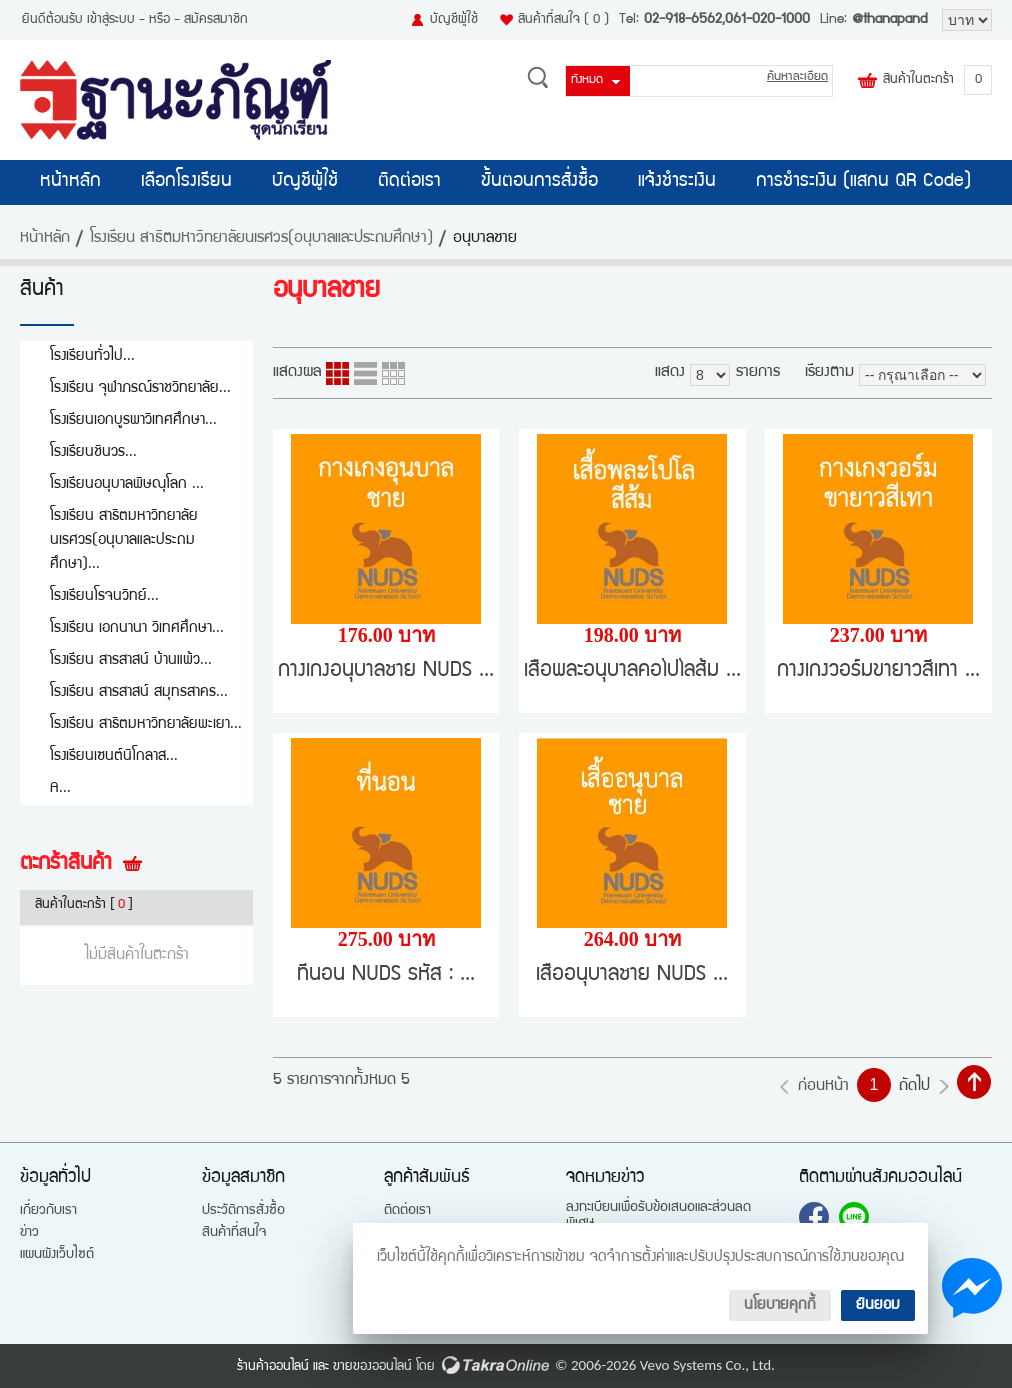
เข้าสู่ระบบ (111, 20)
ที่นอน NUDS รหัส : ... (386, 975)
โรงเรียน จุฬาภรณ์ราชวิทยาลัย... (140, 388)
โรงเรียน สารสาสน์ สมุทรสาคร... (139, 692)
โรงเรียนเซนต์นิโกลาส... (114, 756)
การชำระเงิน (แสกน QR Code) (863, 182)
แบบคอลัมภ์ (337, 373)
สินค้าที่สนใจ (563, 20)
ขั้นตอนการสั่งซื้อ (539, 182)
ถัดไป (914, 1087)
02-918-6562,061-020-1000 (727, 20)
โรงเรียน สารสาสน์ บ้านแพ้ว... (131, 660)
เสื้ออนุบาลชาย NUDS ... (632, 975)
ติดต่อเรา (409, 182)
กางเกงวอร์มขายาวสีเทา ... (878, 671)
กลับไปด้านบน (974, 1082)
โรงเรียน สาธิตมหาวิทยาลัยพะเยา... (146, 724)
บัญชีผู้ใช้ (454, 20)
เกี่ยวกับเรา (48, 1211)
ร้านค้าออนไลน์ (273, 1367)
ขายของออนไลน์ (372, 1367)
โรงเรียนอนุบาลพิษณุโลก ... (127, 484)
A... (60, 788)
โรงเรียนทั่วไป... (92, 356)
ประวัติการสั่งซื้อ (243, 1211)
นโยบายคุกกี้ (780, 1305)
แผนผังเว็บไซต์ (57, 1255)
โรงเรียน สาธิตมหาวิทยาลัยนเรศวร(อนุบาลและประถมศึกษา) (261, 239)
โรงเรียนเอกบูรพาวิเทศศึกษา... (133, 420)
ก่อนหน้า (823, 1087)
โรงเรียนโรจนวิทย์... (104, 596)
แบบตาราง (393, 373)
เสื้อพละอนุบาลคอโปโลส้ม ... (632, 671)
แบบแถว (365, 373)
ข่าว (29, 1233)
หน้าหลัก (70, 182)
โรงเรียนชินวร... (93, 452)
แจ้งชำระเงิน (677, 182)
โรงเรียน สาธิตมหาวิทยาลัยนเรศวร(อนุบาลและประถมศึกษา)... (124, 540)
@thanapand (889, 20)
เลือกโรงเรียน (186, 182)
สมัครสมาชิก (216, 20)
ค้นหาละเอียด (797, 77)
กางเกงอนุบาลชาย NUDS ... (386, 671)
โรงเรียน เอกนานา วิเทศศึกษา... (137, 628)
